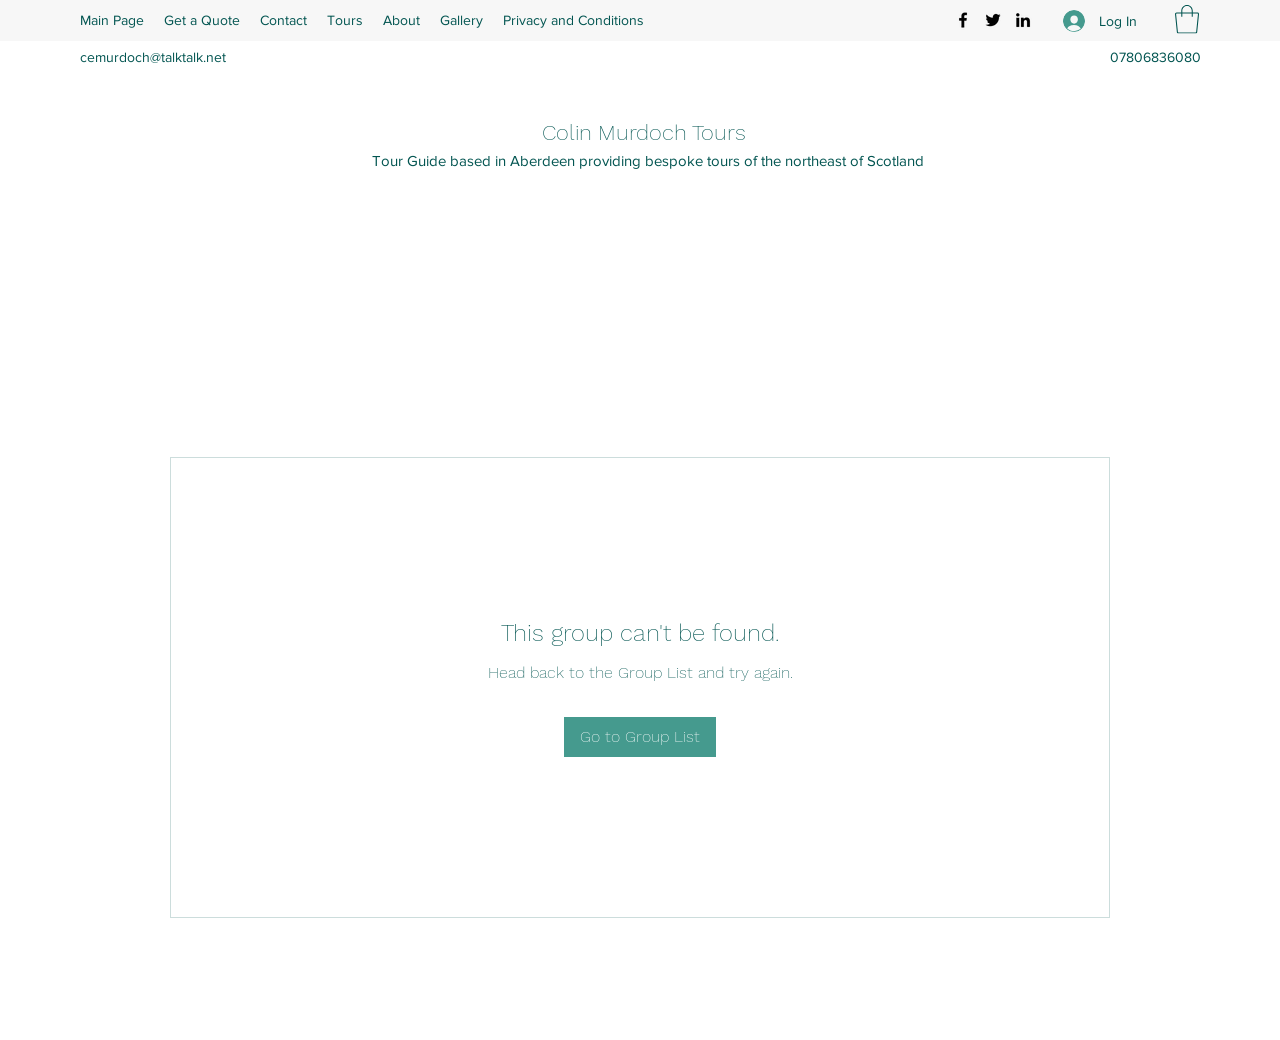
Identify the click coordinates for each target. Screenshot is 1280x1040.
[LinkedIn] (1023, 20)
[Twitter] (993, 20)
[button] (1187, 19)
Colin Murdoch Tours (644, 132)
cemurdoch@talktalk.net (153, 57)
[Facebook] (963, 20)
